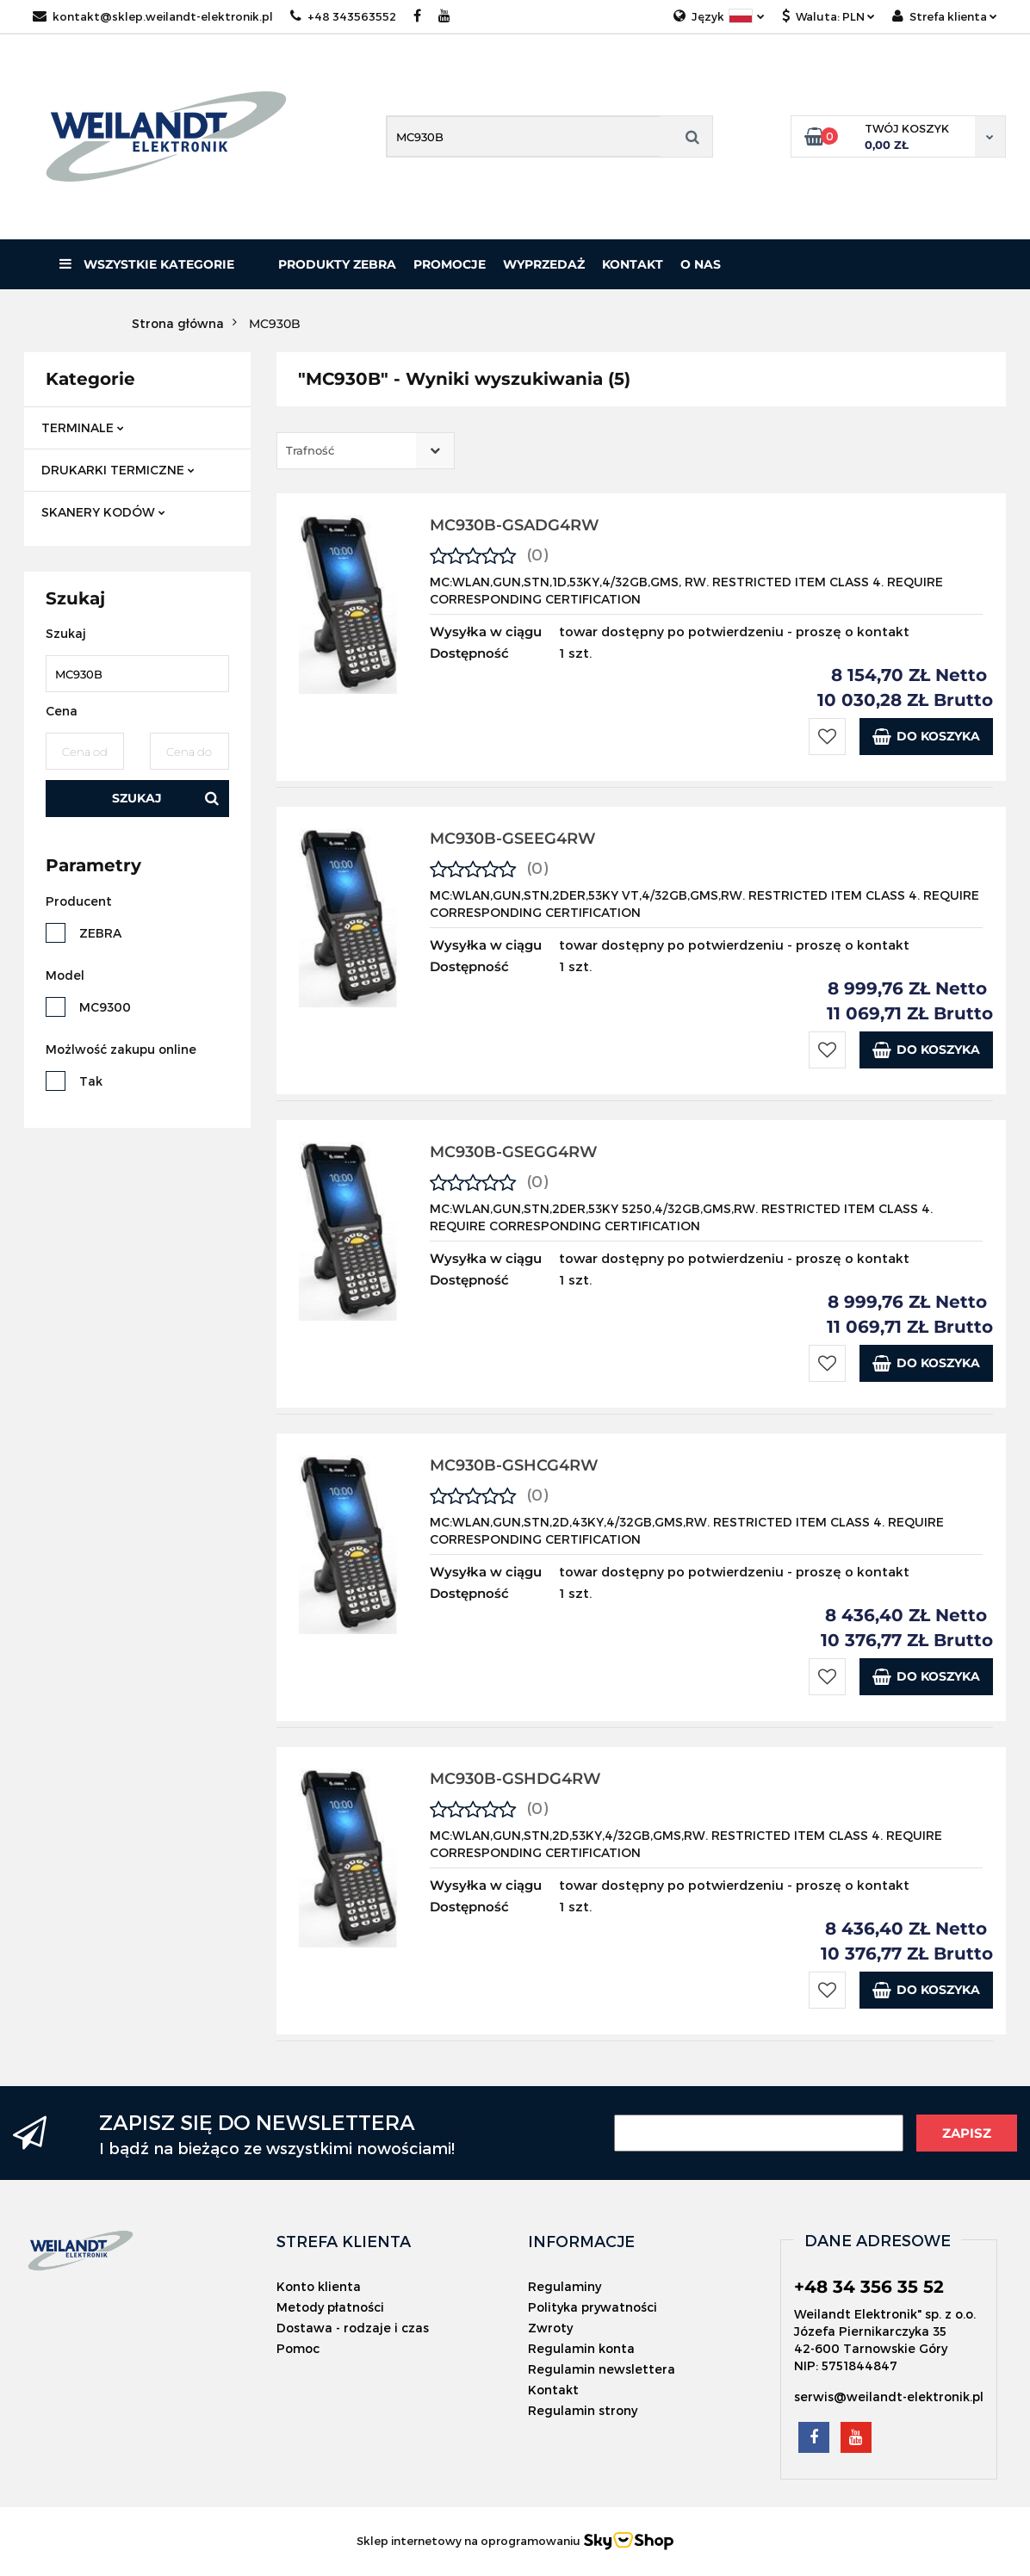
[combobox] (365, 450)
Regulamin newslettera (601, 2369)
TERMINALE (82, 427)
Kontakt (632, 264)
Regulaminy (564, 2286)
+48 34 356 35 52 (869, 2286)
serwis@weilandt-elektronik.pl (888, 2396)
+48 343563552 (343, 16)
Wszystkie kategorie (146, 264)
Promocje (449, 264)
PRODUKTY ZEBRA (337, 264)
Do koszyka (926, 736)
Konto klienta (318, 2286)
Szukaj (137, 798)
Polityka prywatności (592, 2307)
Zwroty (550, 2327)
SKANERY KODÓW (103, 512)
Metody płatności (330, 2307)
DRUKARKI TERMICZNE (118, 469)
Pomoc (298, 2348)
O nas (700, 264)
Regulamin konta (581, 2348)
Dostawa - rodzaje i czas (352, 2327)
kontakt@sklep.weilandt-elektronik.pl (153, 16)
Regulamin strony (582, 2410)
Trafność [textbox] (310, 450)
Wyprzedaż (544, 264)
